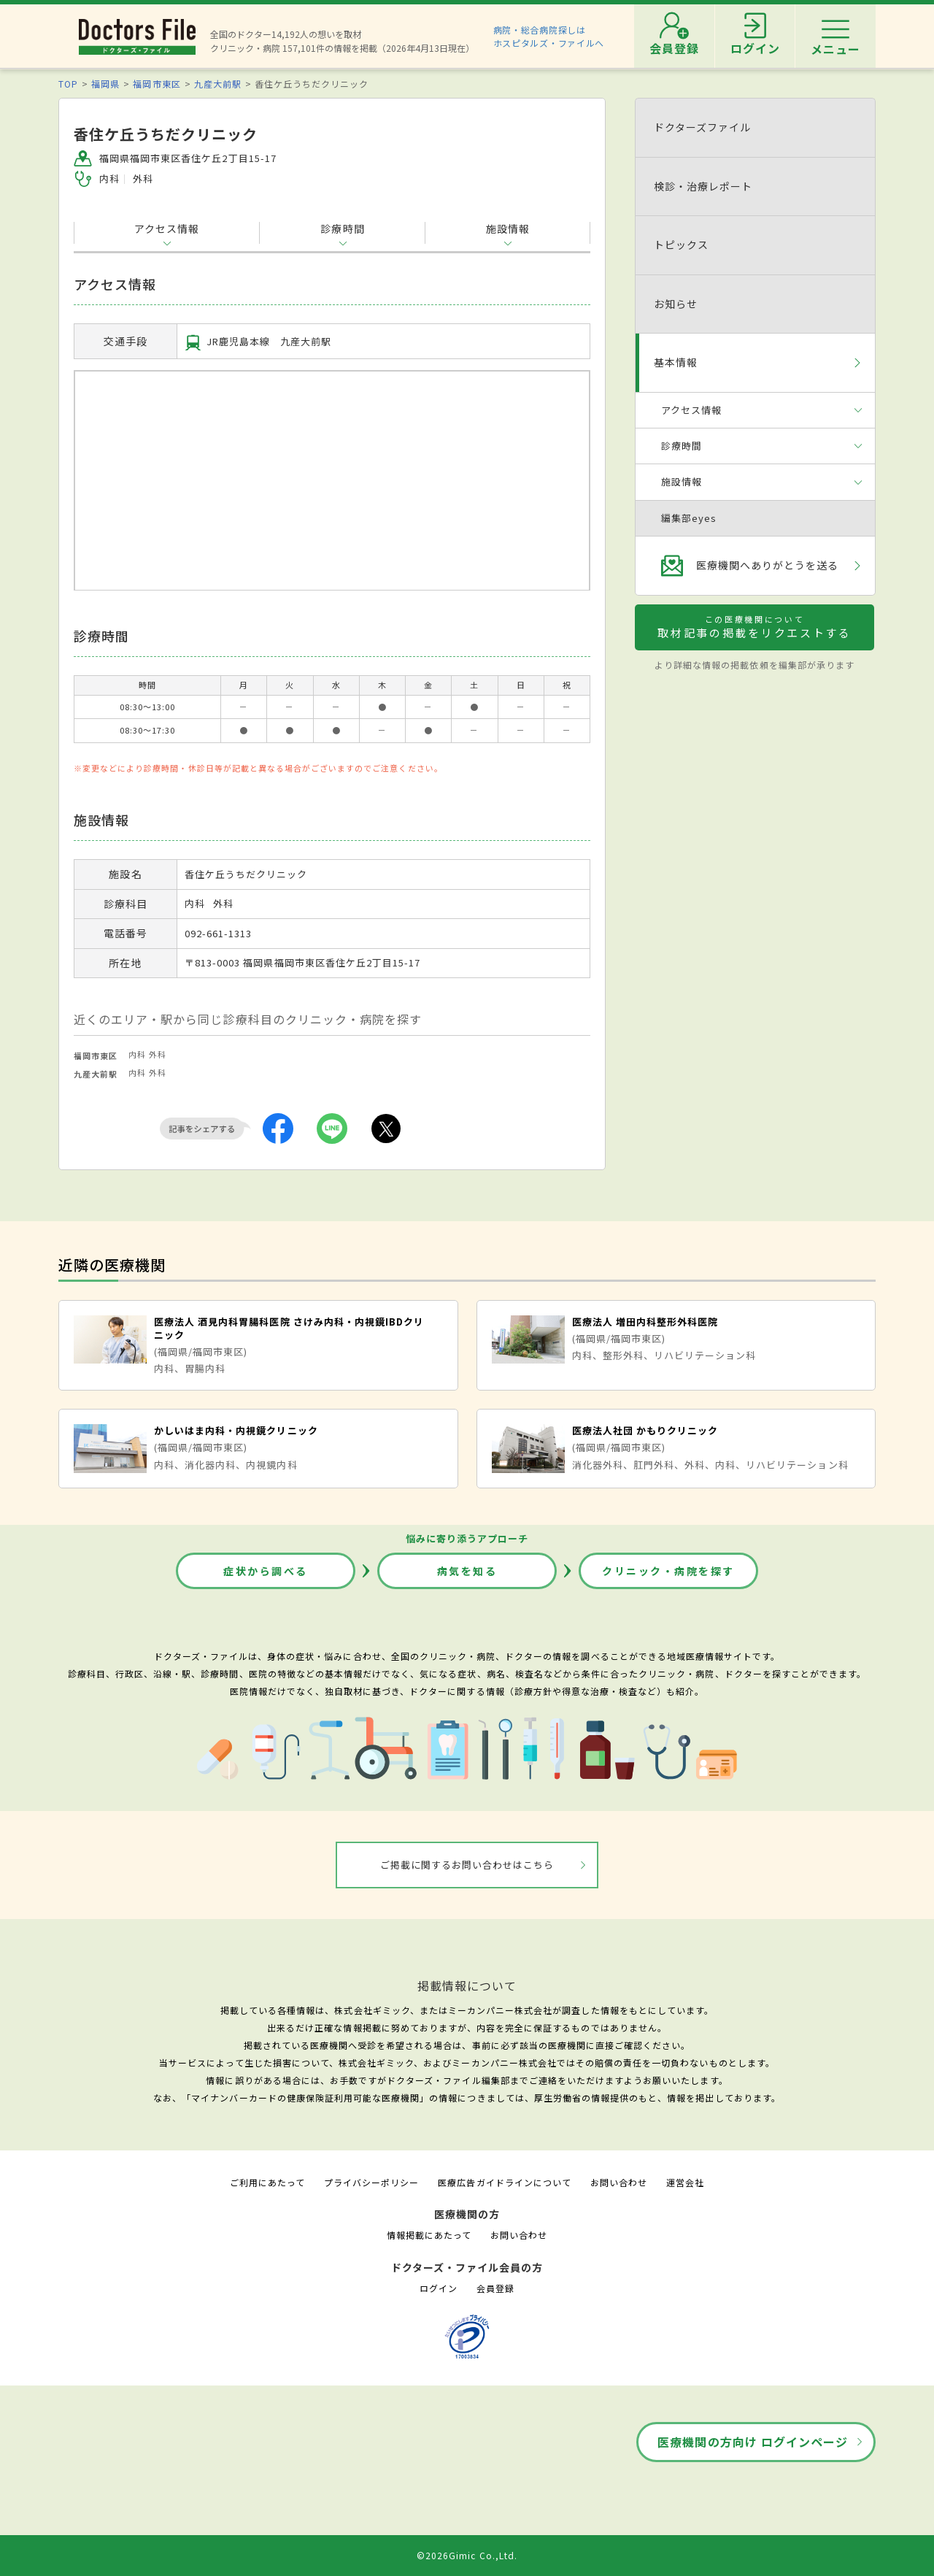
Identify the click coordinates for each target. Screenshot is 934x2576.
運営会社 (685, 2182)
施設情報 (508, 228)
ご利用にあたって (267, 2182)
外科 (157, 1054)
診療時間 (342, 228)
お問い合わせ (618, 2182)
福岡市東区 (156, 83)
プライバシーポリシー (371, 2182)
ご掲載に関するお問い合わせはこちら (467, 1865)
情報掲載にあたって (429, 2235)
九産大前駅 (218, 83)
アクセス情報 (166, 228)
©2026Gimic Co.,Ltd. (467, 2555)
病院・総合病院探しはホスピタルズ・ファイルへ (549, 36)
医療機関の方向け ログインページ (752, 2441)
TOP (68, 83)
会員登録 (495, 2288)
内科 (137, 1054)
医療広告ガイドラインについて (504, 2182)
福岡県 (105, 83)
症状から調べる (265, 1571)
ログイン (439, 2288)
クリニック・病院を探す (668, 1571)
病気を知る (467, 1571)
